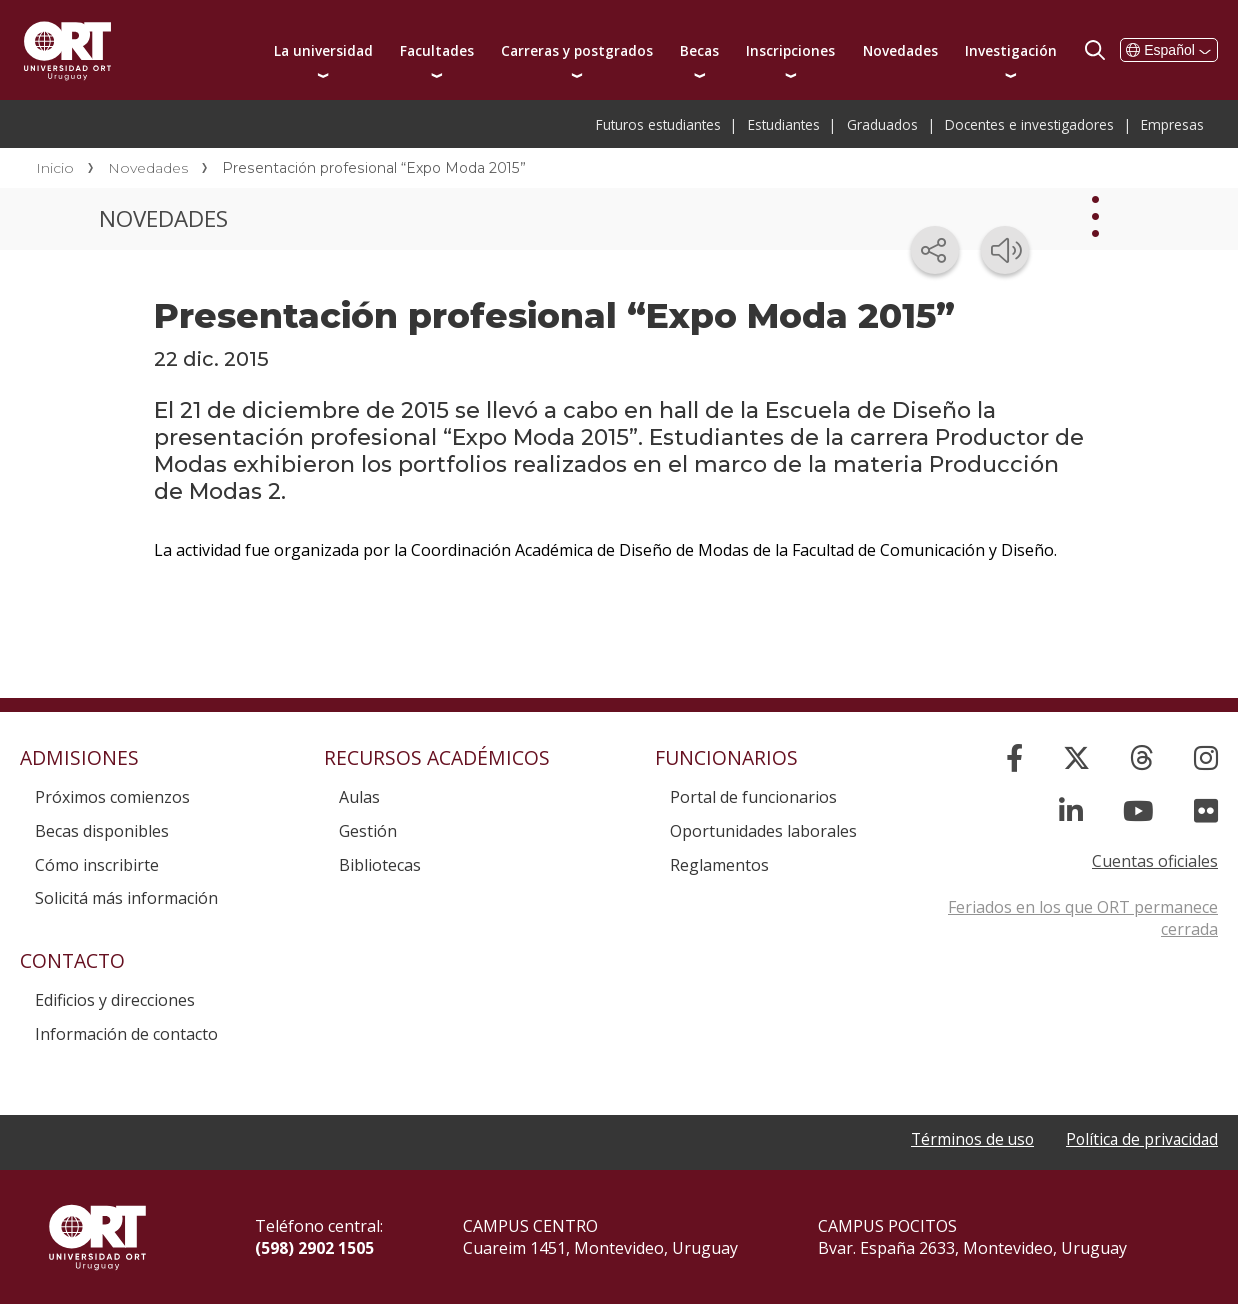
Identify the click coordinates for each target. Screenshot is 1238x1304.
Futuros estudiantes (658, 124)
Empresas (1172, 124)
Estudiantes (784, 124)
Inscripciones (790, 50)
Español (1169, 50)
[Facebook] (1014, 757)
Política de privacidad (1140, 1139)
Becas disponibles (102, 831)
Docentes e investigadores (1029, 124)
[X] (1076, 757)
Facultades (437, 50)
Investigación (1011, 50)
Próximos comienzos (112, 797)
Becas (699, 50)
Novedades (900, 50)
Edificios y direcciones (115, 1000)
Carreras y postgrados (577, 50)
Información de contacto (126, 1034)
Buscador (1095, 50)
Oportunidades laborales (763, 831)
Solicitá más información (126, 898)
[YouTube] (1138, 810)
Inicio (55, 168)
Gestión (368, 831)
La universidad (323, 50)
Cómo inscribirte (97, 865)
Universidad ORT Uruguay (67, 50)
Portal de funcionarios (753, 797)
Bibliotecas (380, 865)
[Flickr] (1206, 810)
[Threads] (1142, 757)
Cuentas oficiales (1155, 861)
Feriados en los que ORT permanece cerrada (1083, 918)
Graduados (882, 124)
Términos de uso (966, 1139)
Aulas (359, 797)
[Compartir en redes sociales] (935, 250)
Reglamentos (719, 865)
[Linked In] (1071, 810)
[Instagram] (1206, 757)
